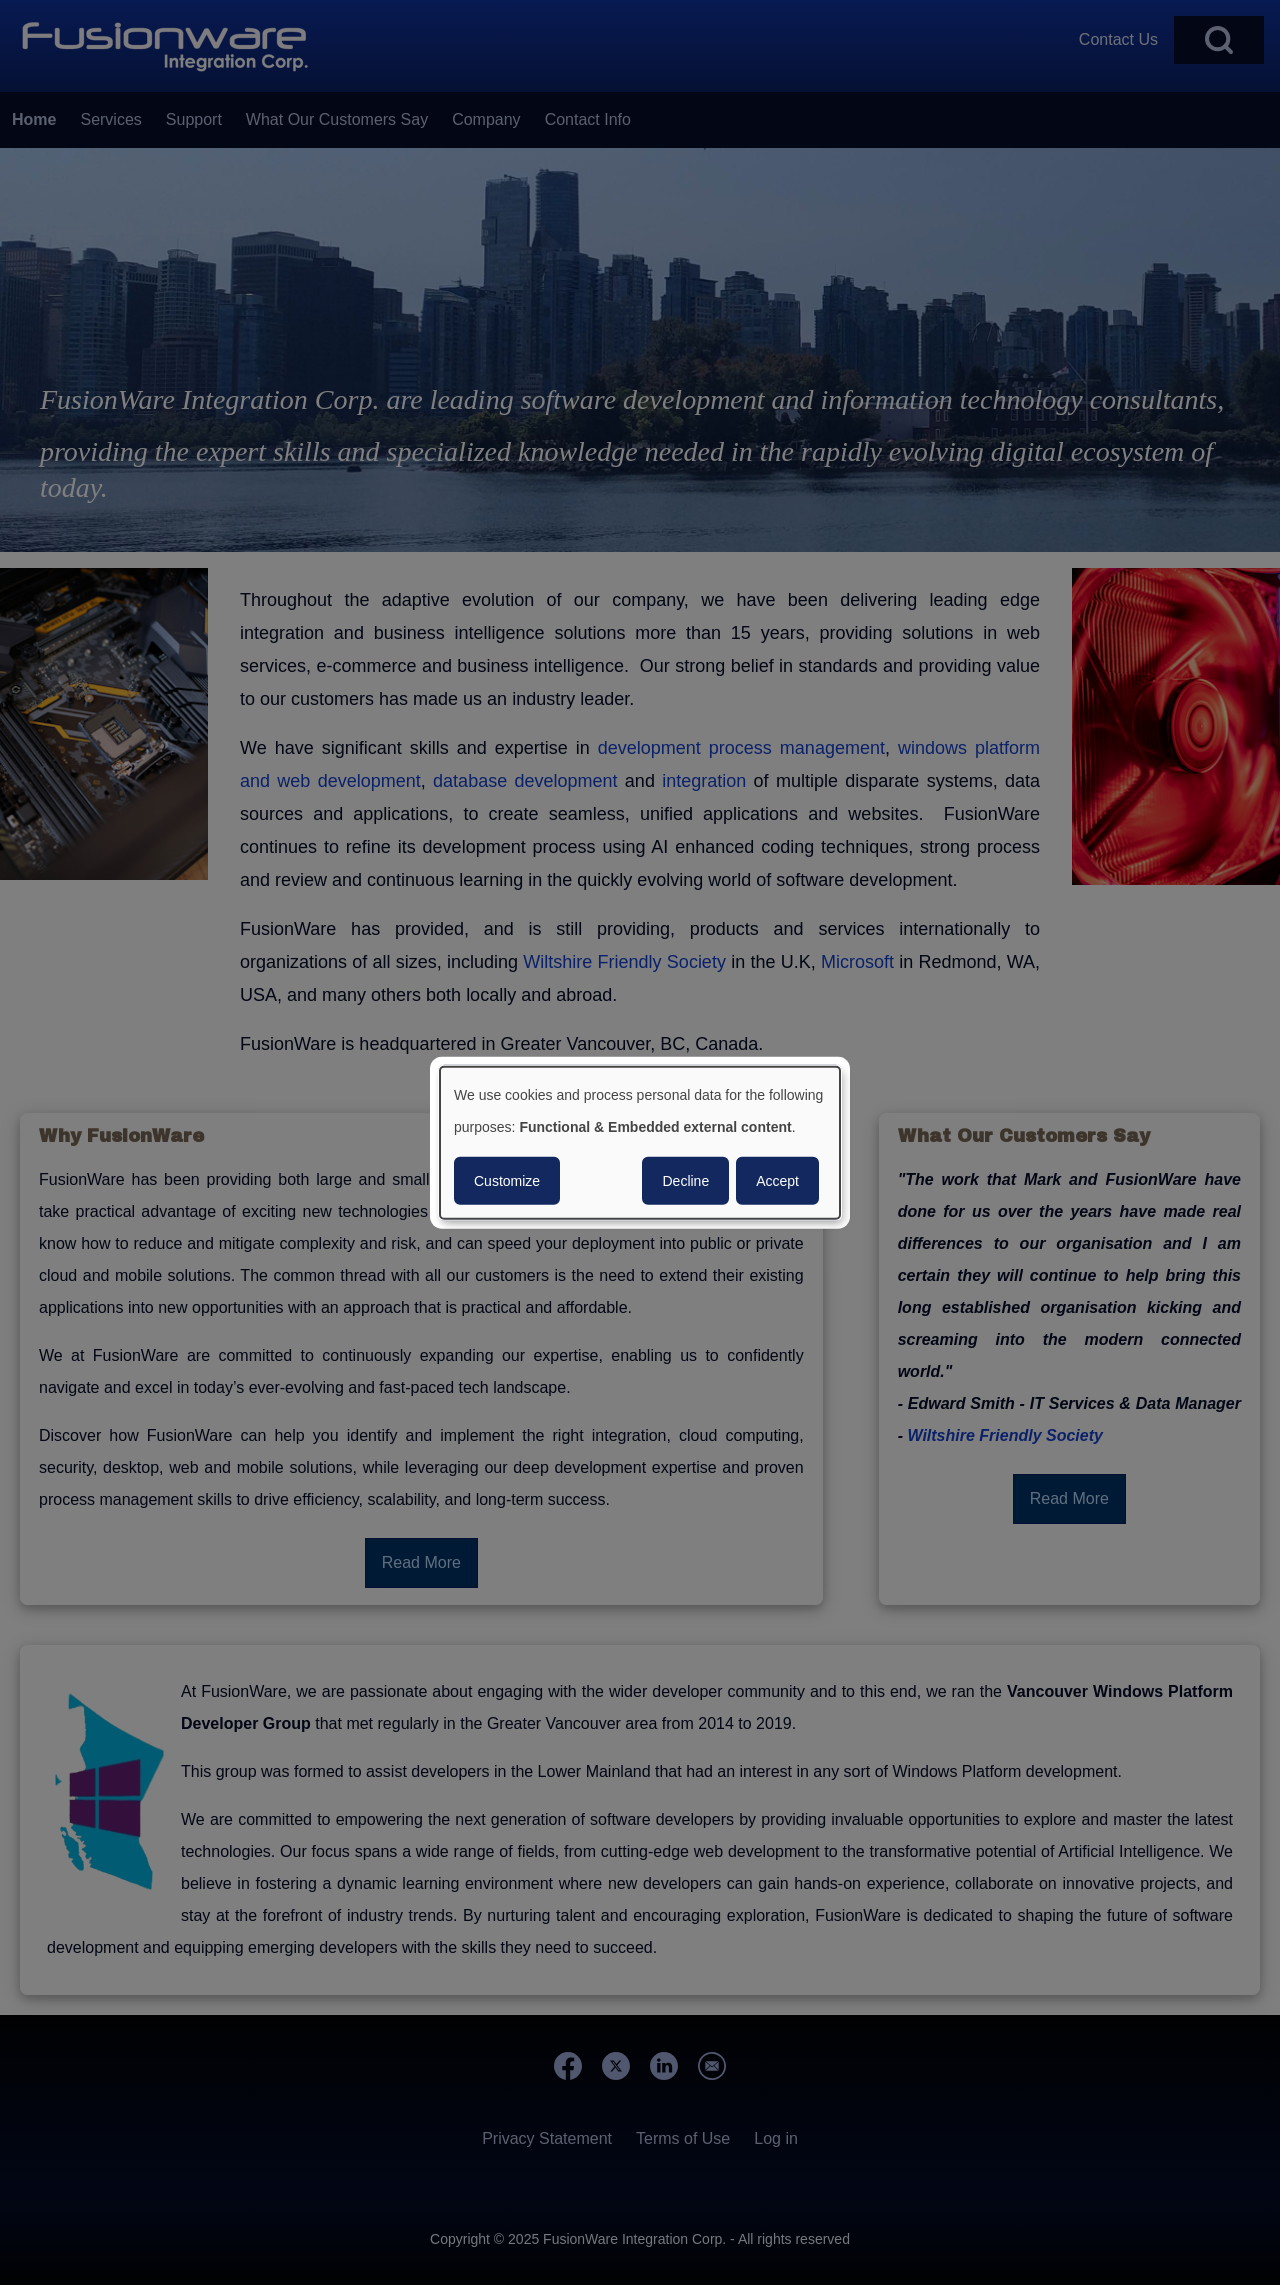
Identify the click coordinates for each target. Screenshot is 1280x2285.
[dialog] (640, 1142)
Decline (685, 1181)
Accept (777, 1181)
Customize (507, 1181)
